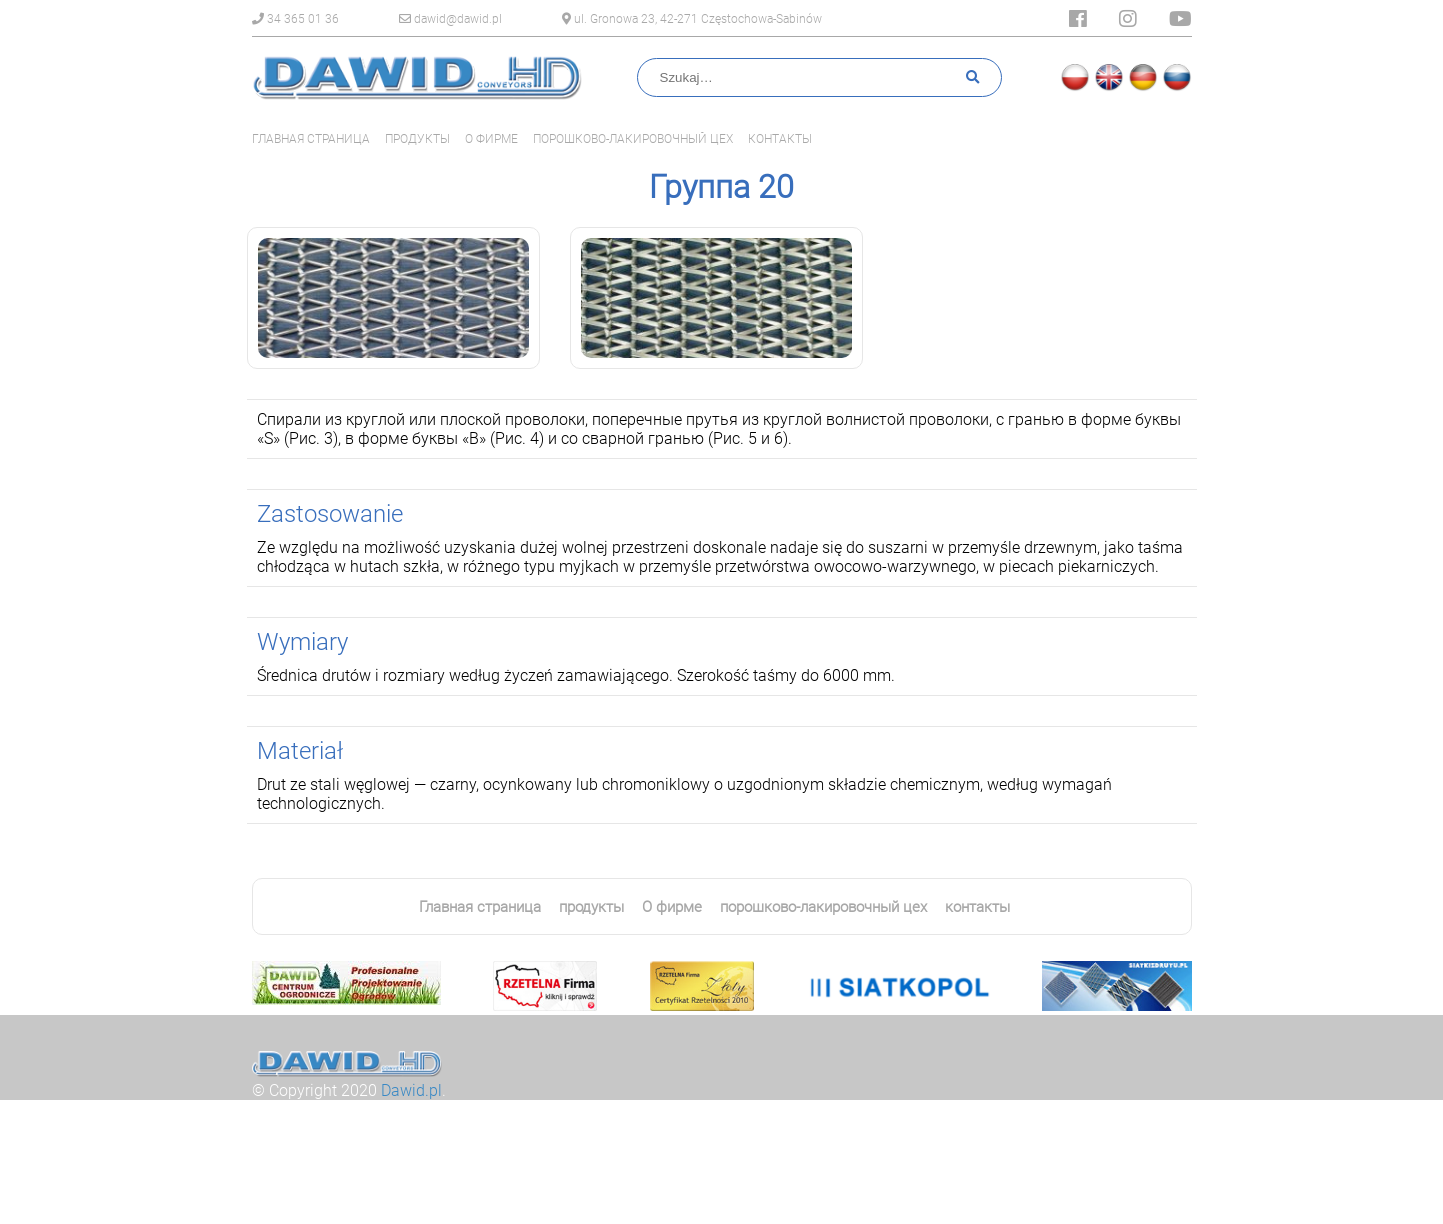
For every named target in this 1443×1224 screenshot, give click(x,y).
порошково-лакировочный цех (633, 139)
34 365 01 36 (295, 19)
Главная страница (311, 139)
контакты (780, 139)
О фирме (491, 139)
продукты (417, 139)
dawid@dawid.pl (450, 19)
